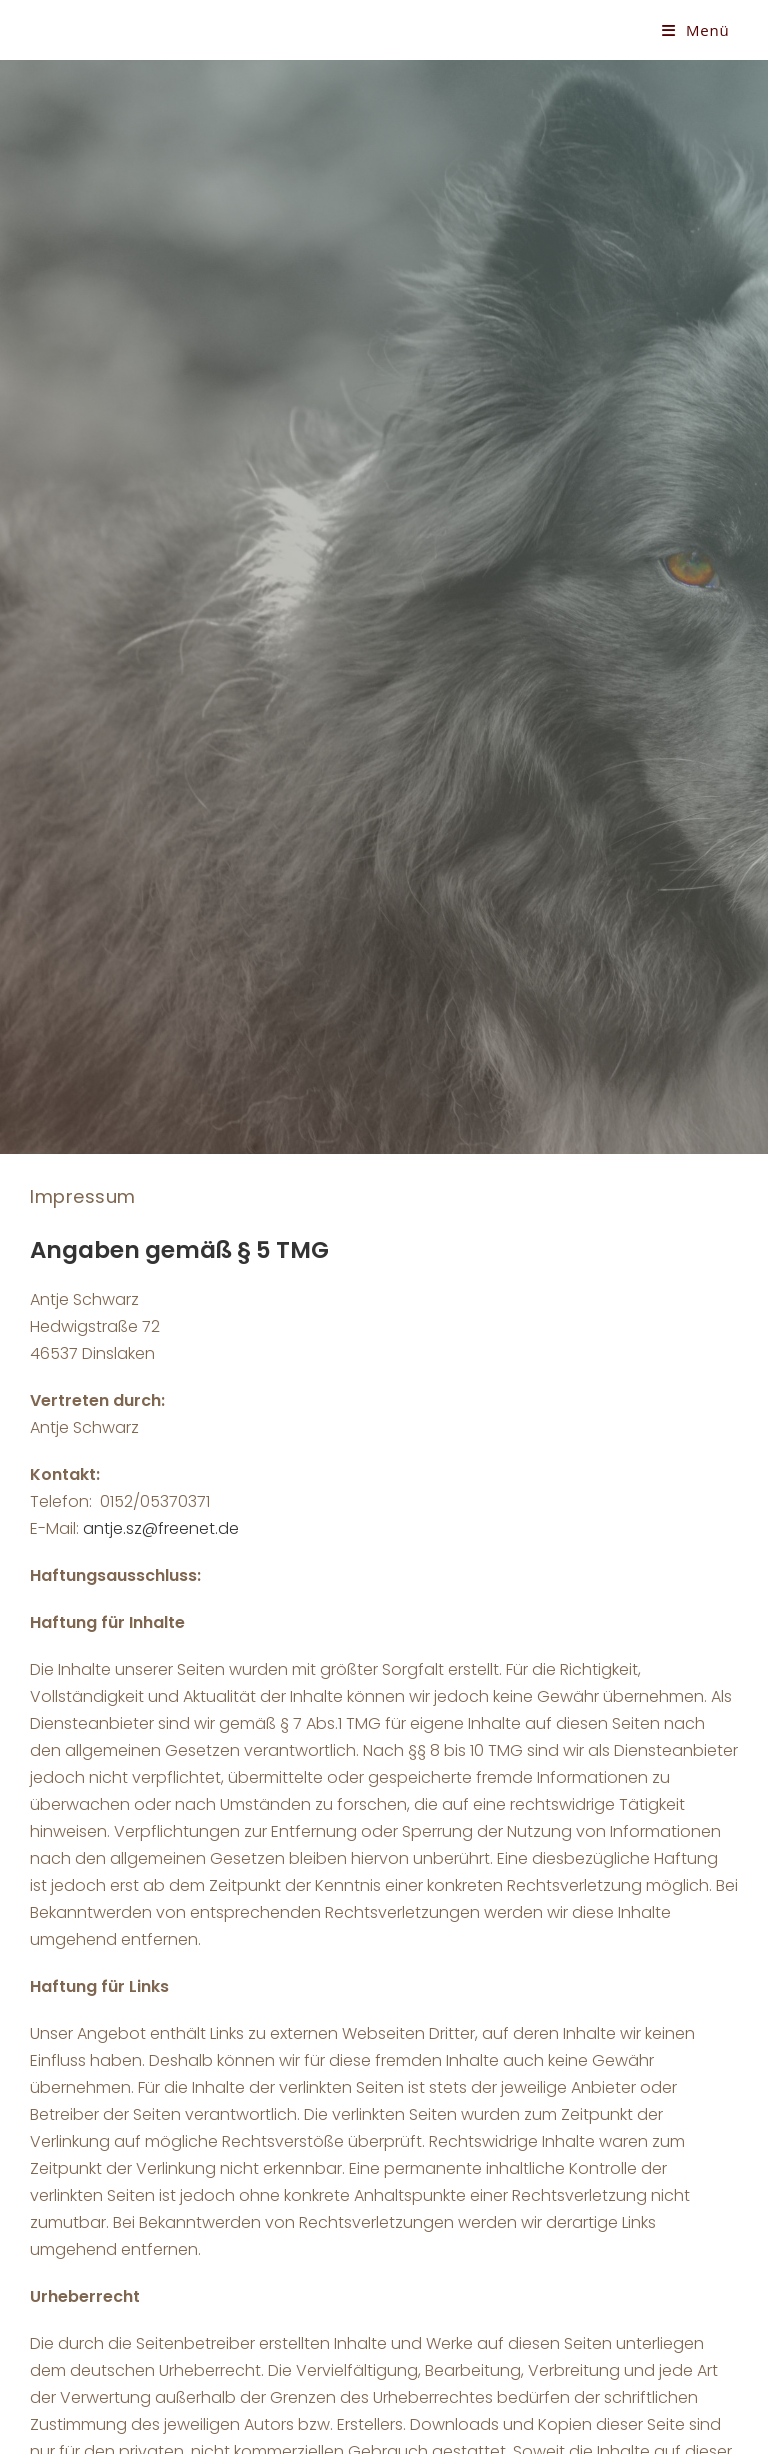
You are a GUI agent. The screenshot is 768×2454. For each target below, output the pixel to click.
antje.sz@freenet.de (161, 1528)
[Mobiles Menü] (696, 30)
